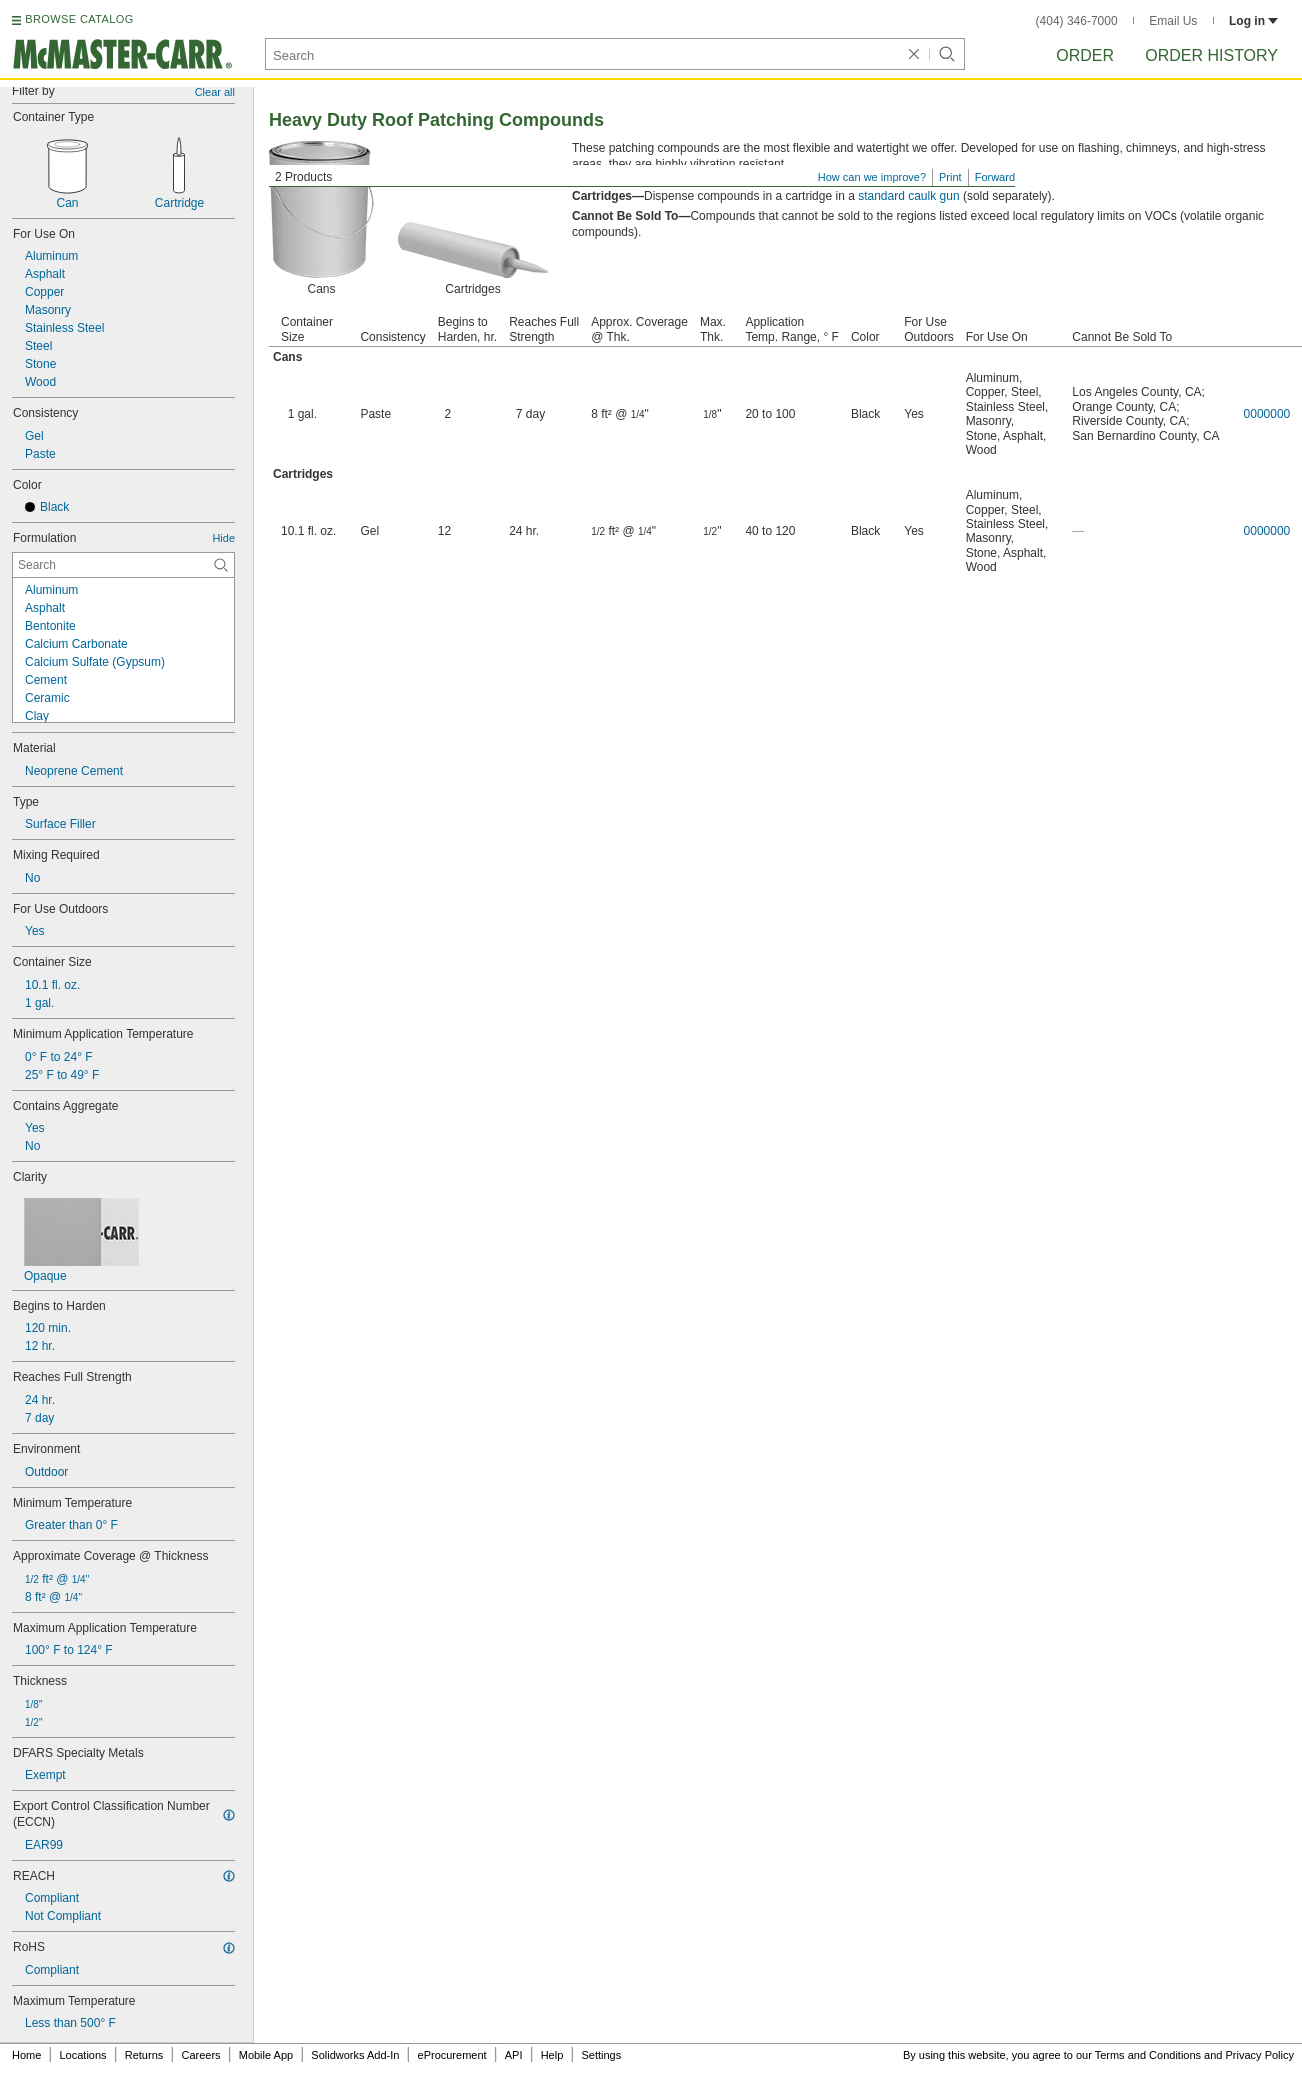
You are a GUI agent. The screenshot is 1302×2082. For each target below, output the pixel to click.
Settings (601, 2055)
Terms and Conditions (1148, 2055)
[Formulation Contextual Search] (123, 565)
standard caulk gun (908, 196)
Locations (83, 2055)
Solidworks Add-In (355, 2055)
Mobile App (266, 2055)
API (514, 2055)
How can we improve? (872, 177)
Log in (1253, 21)
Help (552, 2055)
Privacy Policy (1260, 2055)
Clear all (215, 92)
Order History (1211, 55)
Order (1085, 55)
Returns (144, 2055)
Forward (995, 177)
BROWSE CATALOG (79, 19)
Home (26, 2055)
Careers (200, 2055)
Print (950, 177)
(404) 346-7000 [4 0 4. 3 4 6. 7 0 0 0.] (1077, 21)
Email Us (1173, 21)
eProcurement (452, 2055)
